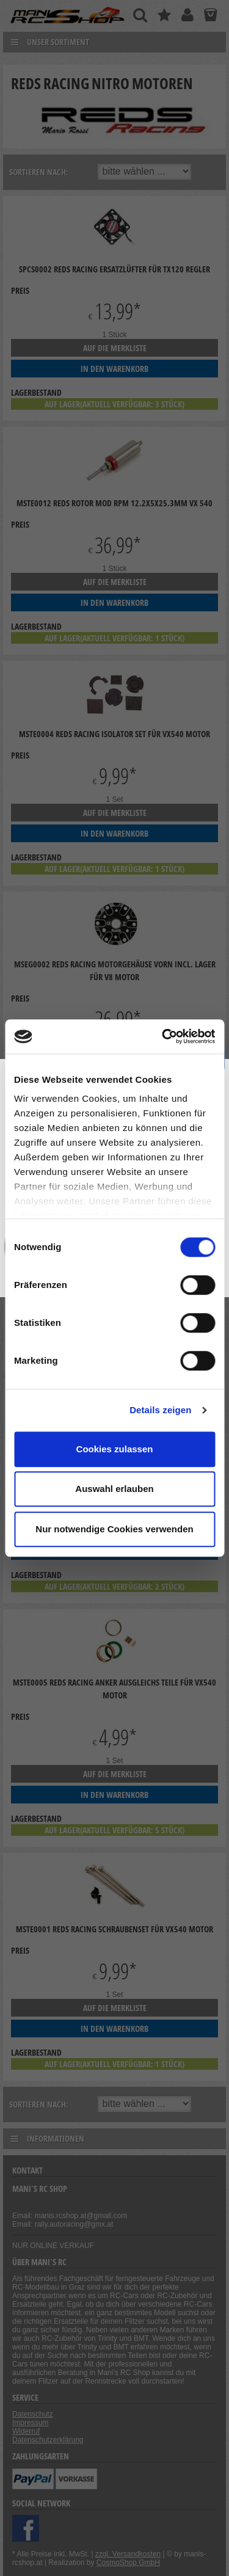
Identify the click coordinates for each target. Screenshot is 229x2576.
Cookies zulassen (114, 1449)
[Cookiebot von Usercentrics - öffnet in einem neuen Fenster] (163, 1036)
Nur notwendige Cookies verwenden (114, 1529)
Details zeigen (160, 1410)
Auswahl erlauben (114, 1488)
